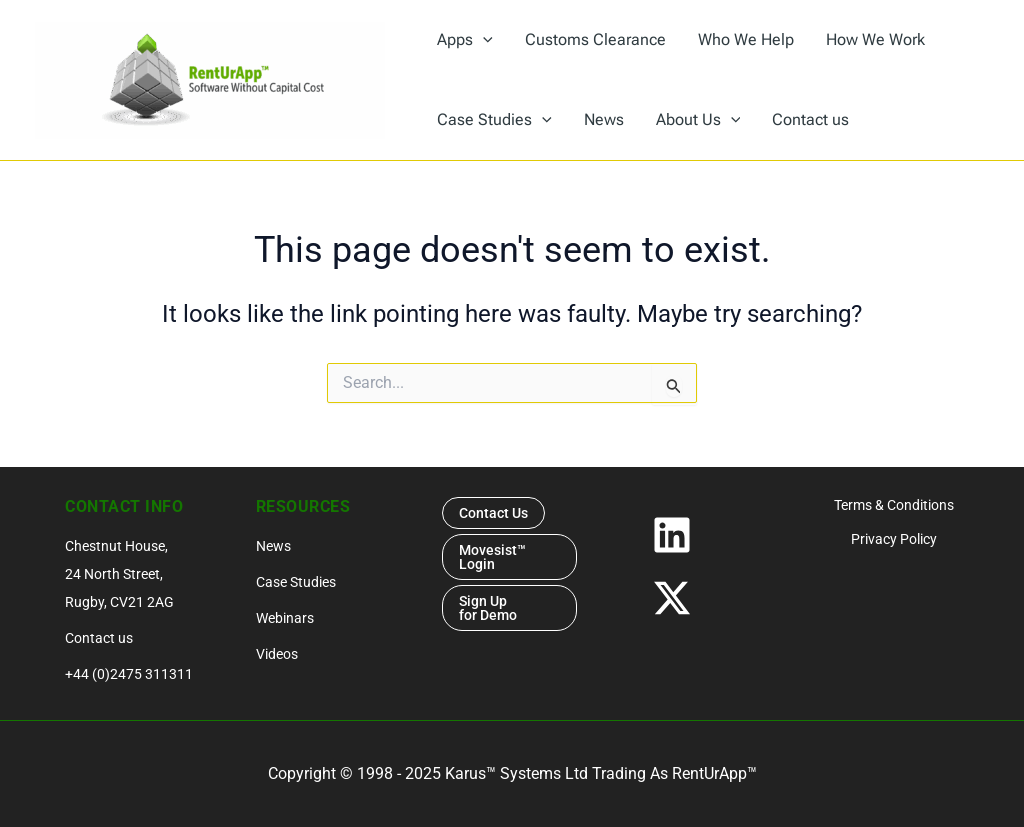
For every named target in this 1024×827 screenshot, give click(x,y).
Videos (277, 654)
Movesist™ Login (492, 557)
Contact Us (493, 513)
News (273, 546)
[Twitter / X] (702, 598)
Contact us (99, 638)
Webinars (285, 618)
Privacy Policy (894, 539)
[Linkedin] (702, 535)
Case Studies (296, 582)
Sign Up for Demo (489, 608)
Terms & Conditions (894, 505)
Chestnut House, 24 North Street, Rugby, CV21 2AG (119, 574)
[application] (483, 40)
